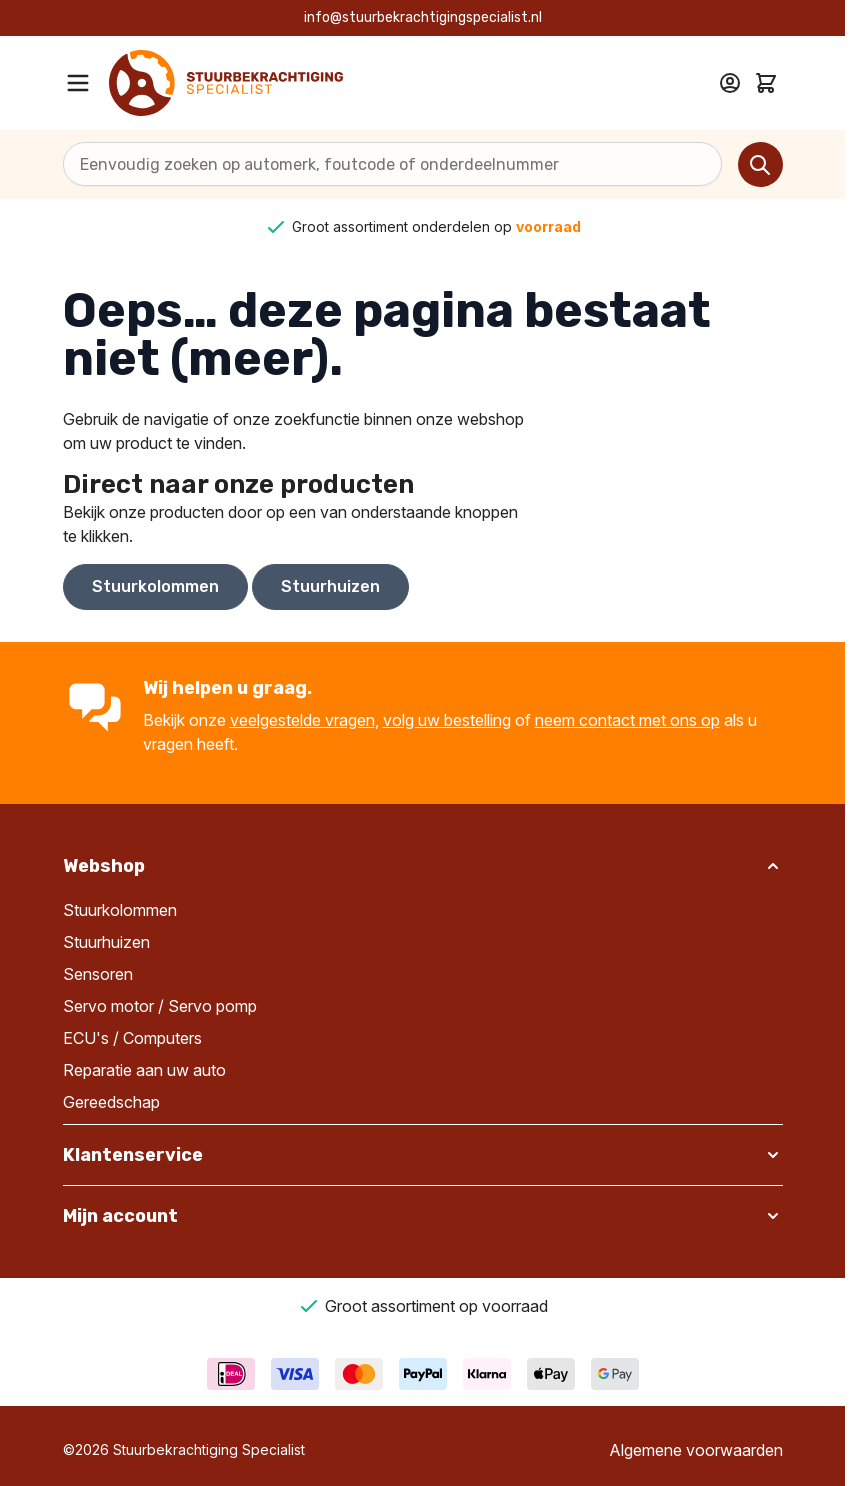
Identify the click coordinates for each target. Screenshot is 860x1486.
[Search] (760, 164)
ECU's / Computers (132, 1038)
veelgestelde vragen (302, 720)
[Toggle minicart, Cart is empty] (766, 83)
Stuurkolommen (155, 586)
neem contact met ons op (627, 720)
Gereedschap (111, 1102)
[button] (423, 866)
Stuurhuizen (330, 586)
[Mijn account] (730, 83)
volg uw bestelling (447, 720)
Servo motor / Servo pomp (160, 1006)
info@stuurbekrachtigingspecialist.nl (423, 17)
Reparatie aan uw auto (144, 1070)
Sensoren (98, 974)
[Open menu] (78, 83)
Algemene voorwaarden (696, 1450)
